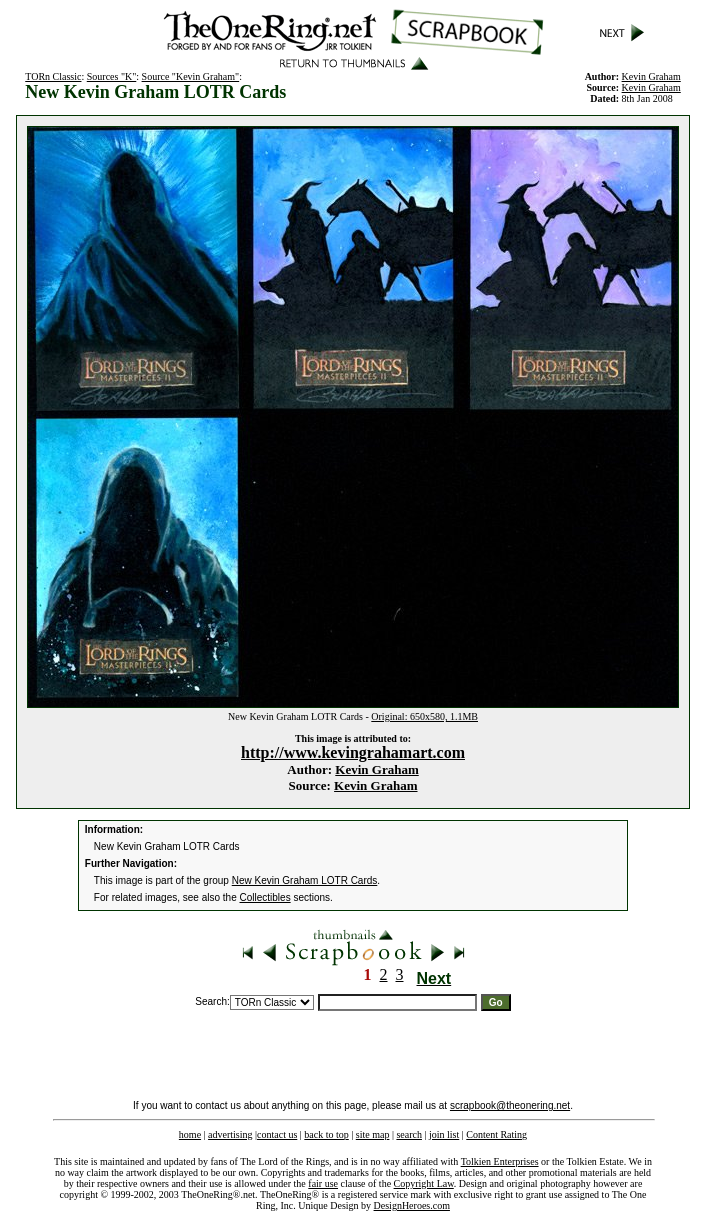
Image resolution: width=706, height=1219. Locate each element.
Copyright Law (424, 1183)
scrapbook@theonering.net (510, 1105)
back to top (326, 1134)
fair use (323, 1183)
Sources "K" (112, 76)
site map (373, 1134)
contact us (277, 1134)
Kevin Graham (376, 769)
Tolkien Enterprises (500, 1161)
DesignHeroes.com (412, 1205)
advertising (230, 1134)
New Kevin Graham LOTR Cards (305, 880)
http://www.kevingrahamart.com (353, 752)
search (409, 1134)
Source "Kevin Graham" (191, 76)
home (190, 1134)
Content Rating (496, 1134)
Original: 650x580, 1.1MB (424, 716)
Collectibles (265, 897)
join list (444, 1134)
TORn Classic (53, 76)
